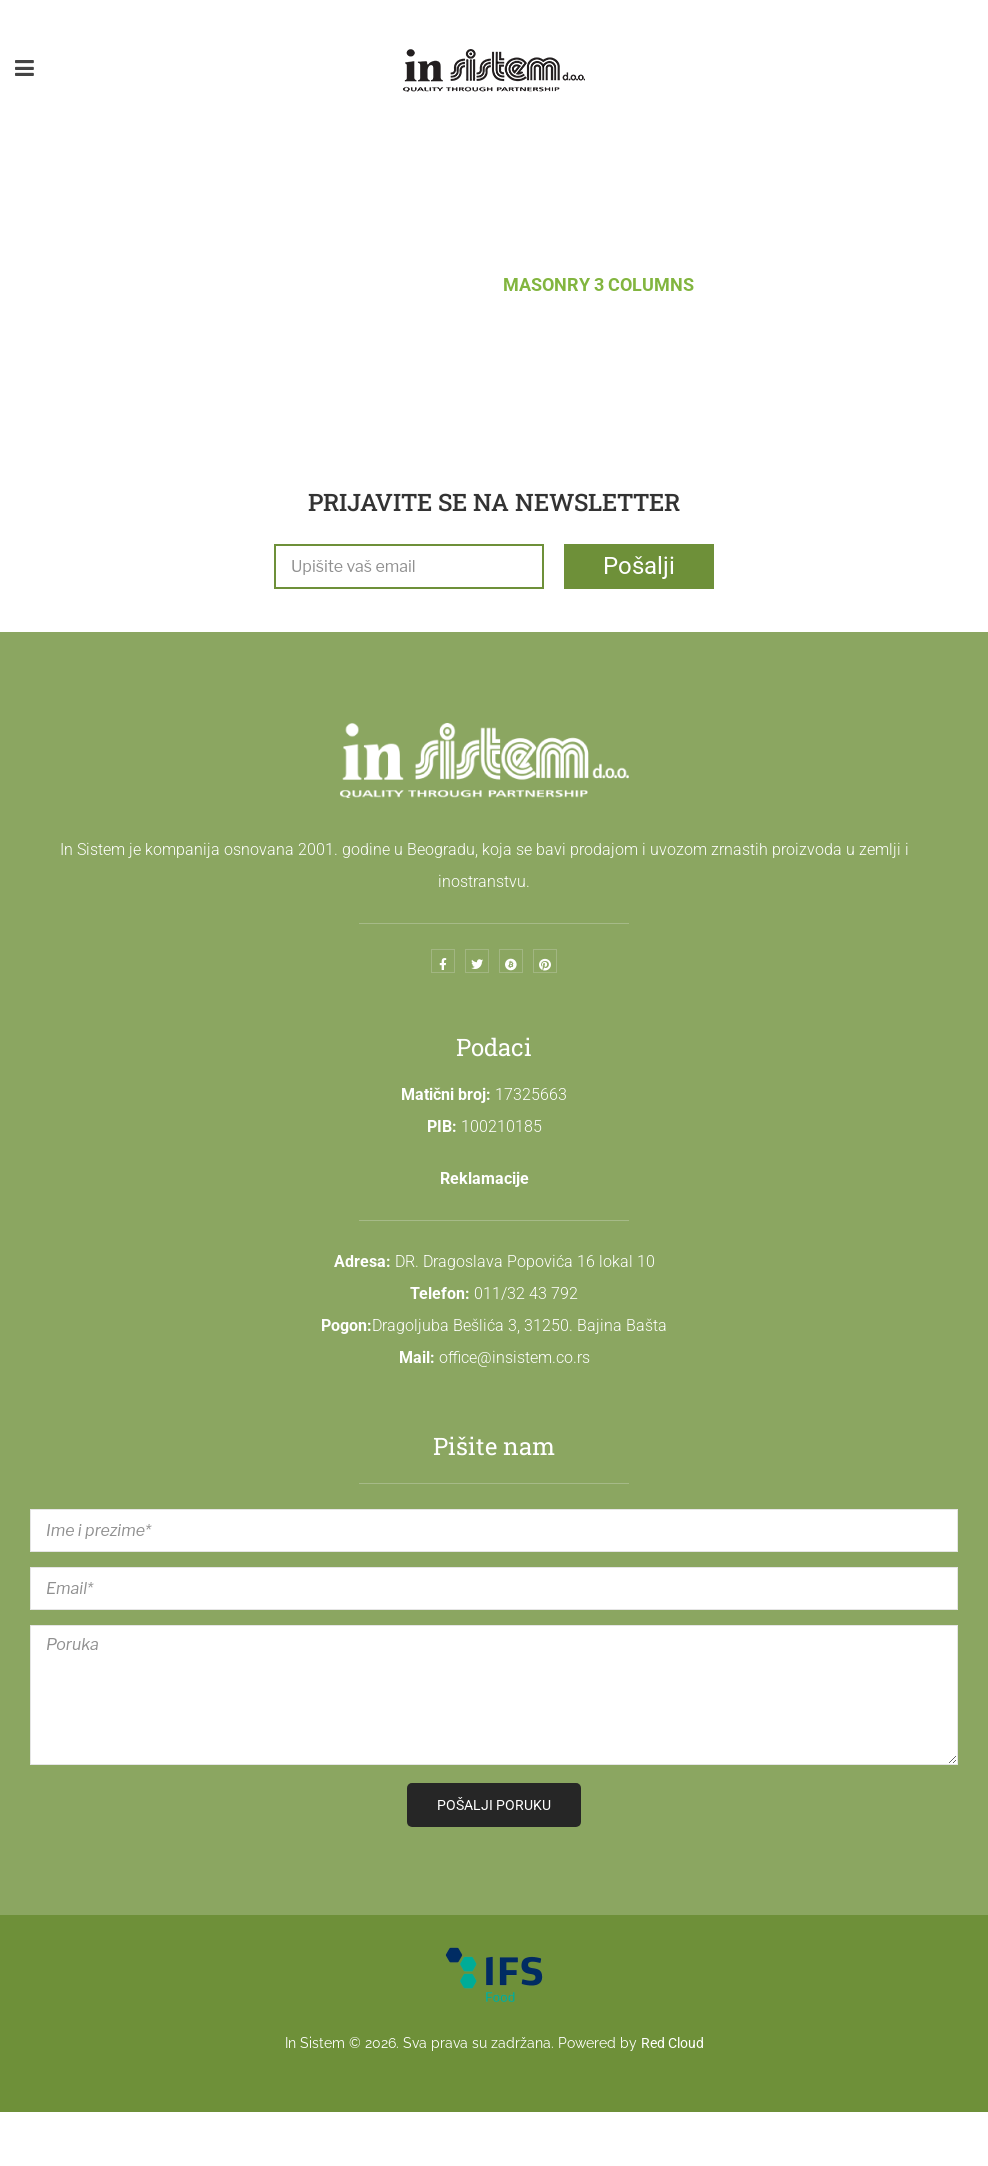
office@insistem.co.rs (514, 1357)
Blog (446, 284)
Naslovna (342, 284)
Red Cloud (672, 2043)
